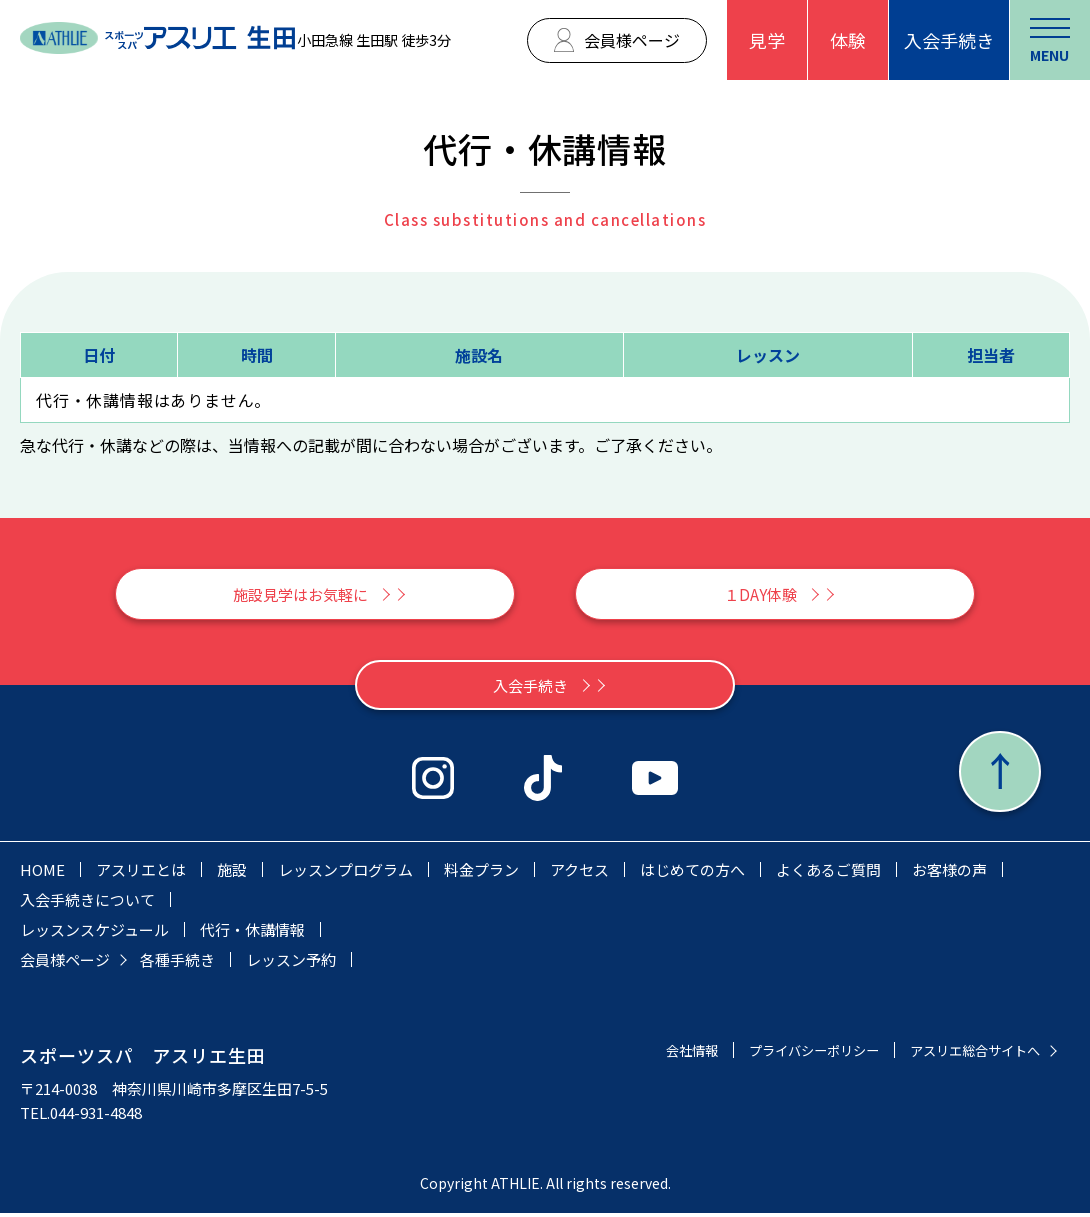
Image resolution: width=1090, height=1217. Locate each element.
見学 (767, 40)
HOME (42, 873)
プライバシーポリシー (784, 1053)
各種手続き (177, 963)
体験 (848, 40)
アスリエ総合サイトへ (965, 1053)
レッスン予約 (291, 963)
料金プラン (481, 873)
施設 (232, 873)
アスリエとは (141, 873)
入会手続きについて (87, 903)
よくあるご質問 (828, 873)
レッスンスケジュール (94, 933)
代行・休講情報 (252, 933)
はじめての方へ (692, 873)
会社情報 (648, 1053)
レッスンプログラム (345, 873)
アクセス (579, 873)
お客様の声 (949, 873)
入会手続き (949, 40)
